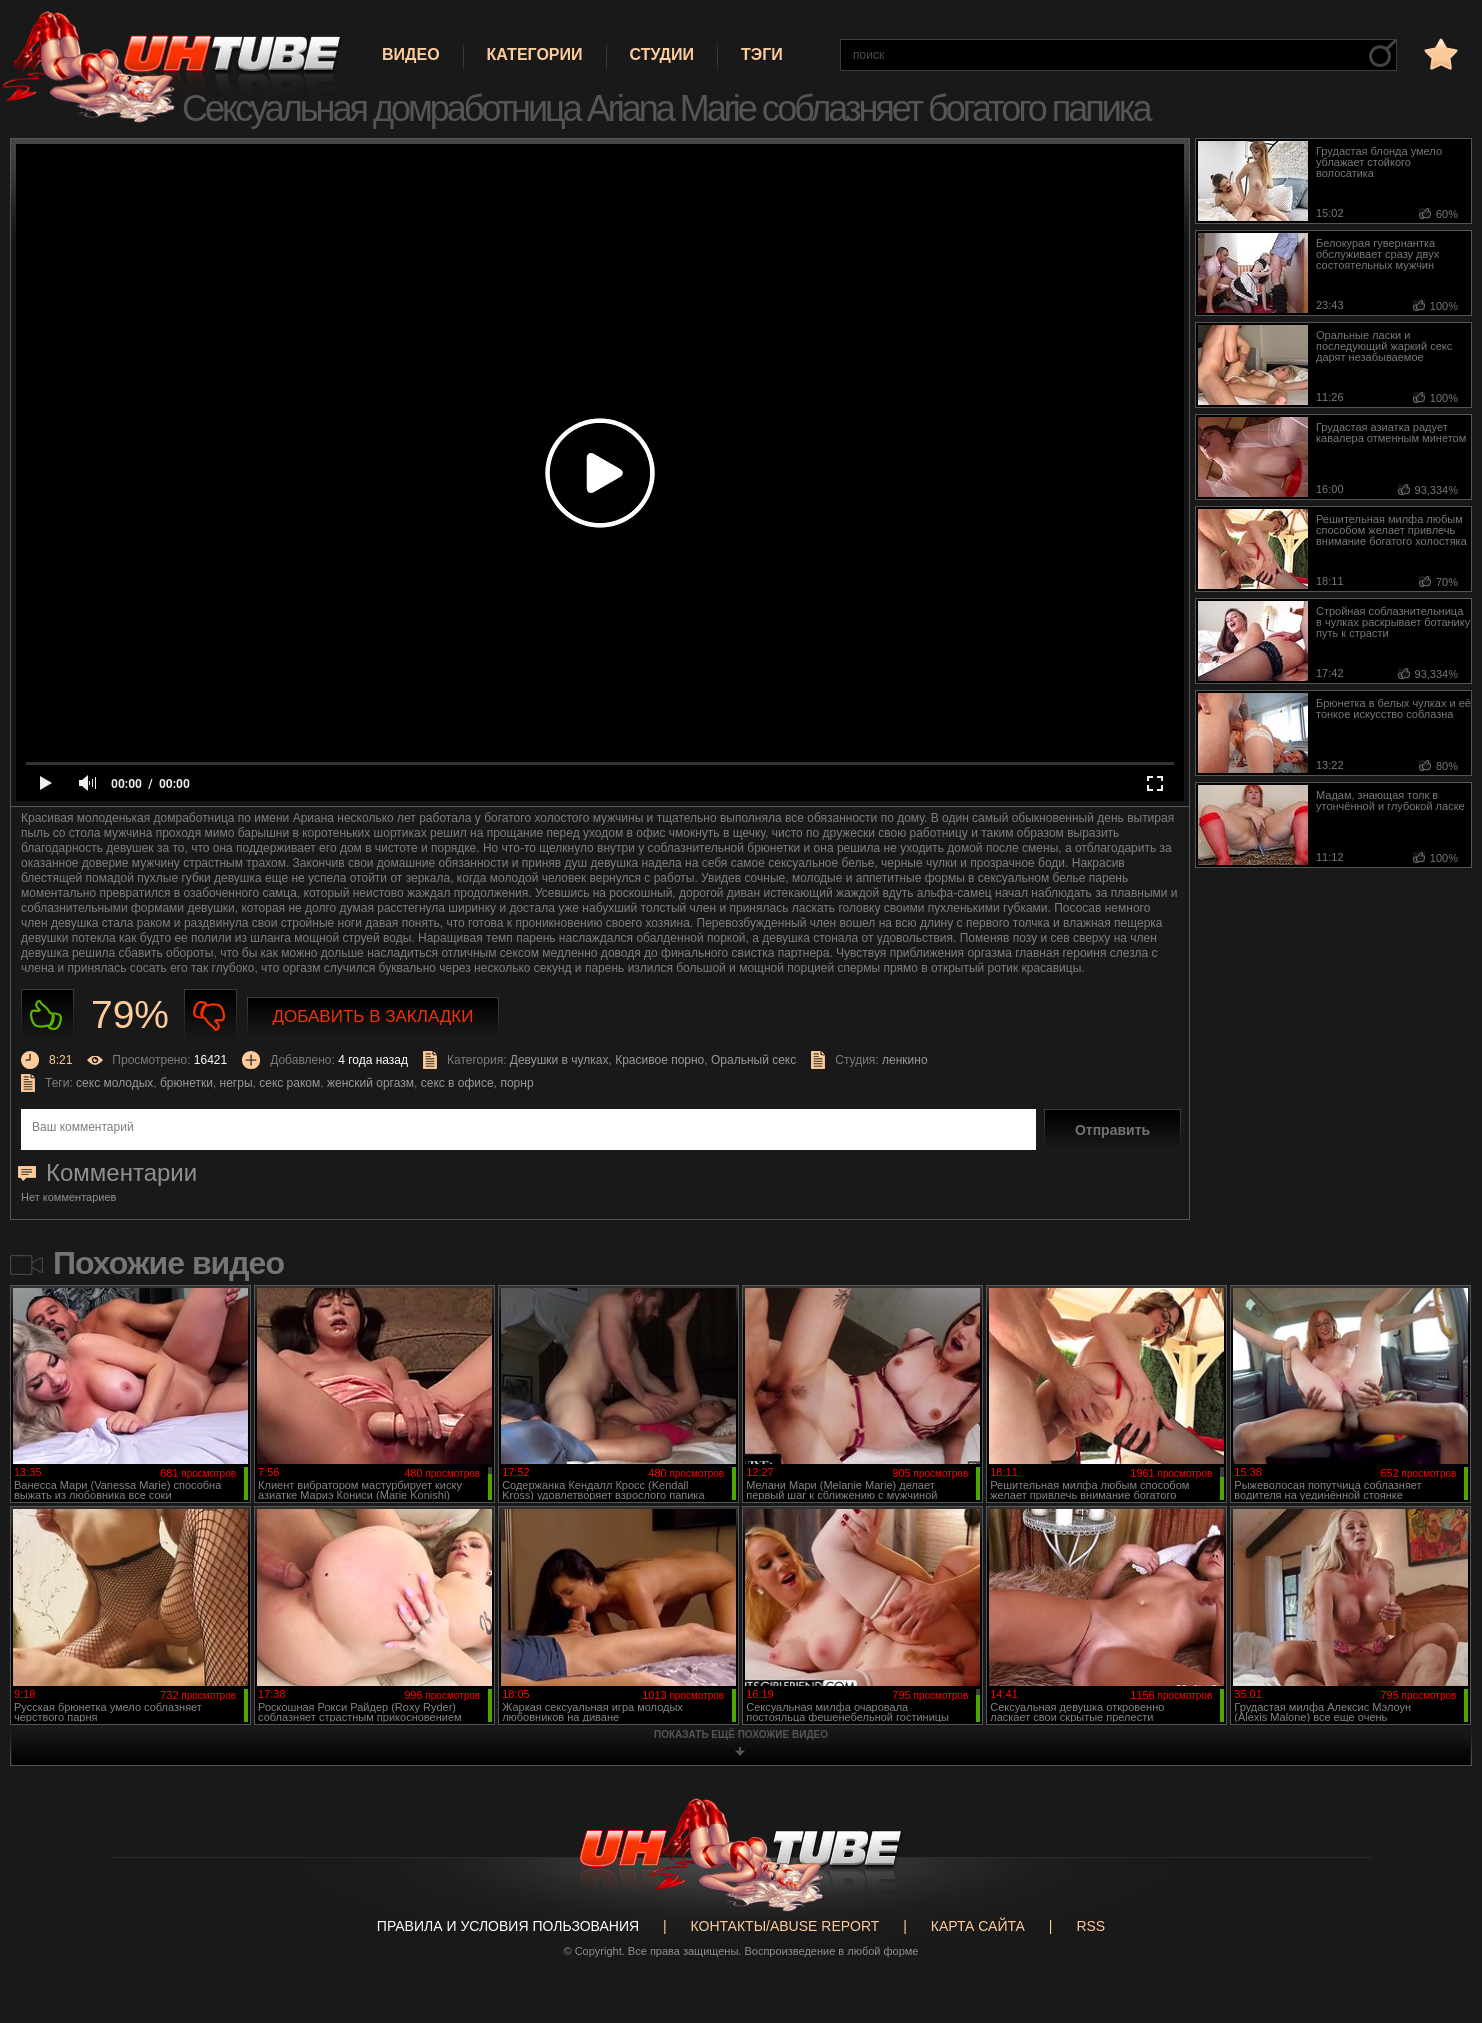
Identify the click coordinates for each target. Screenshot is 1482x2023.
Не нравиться (210, 1015)
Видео (411, 54)
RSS (1090, 1926)
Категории (535, 54)
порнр (516, 1083)
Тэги (762, 54)
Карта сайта (978, 1926)
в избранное (1439, 53)
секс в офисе (457, 1083)
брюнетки (186, 1083)
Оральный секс (753, 1060)
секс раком (289, 1083)
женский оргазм (370, 1083)
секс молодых (114, 1083)
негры (236, 1083)
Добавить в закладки (373, 1016)
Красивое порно (659, 1060)
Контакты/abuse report (785, 1926)
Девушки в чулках (559, 1060)
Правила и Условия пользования (508, 1926)
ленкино (905, 1060)
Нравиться (47, 1015)
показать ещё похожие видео (741, 1734)
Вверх (1437, 1901)
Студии (662, 54)
